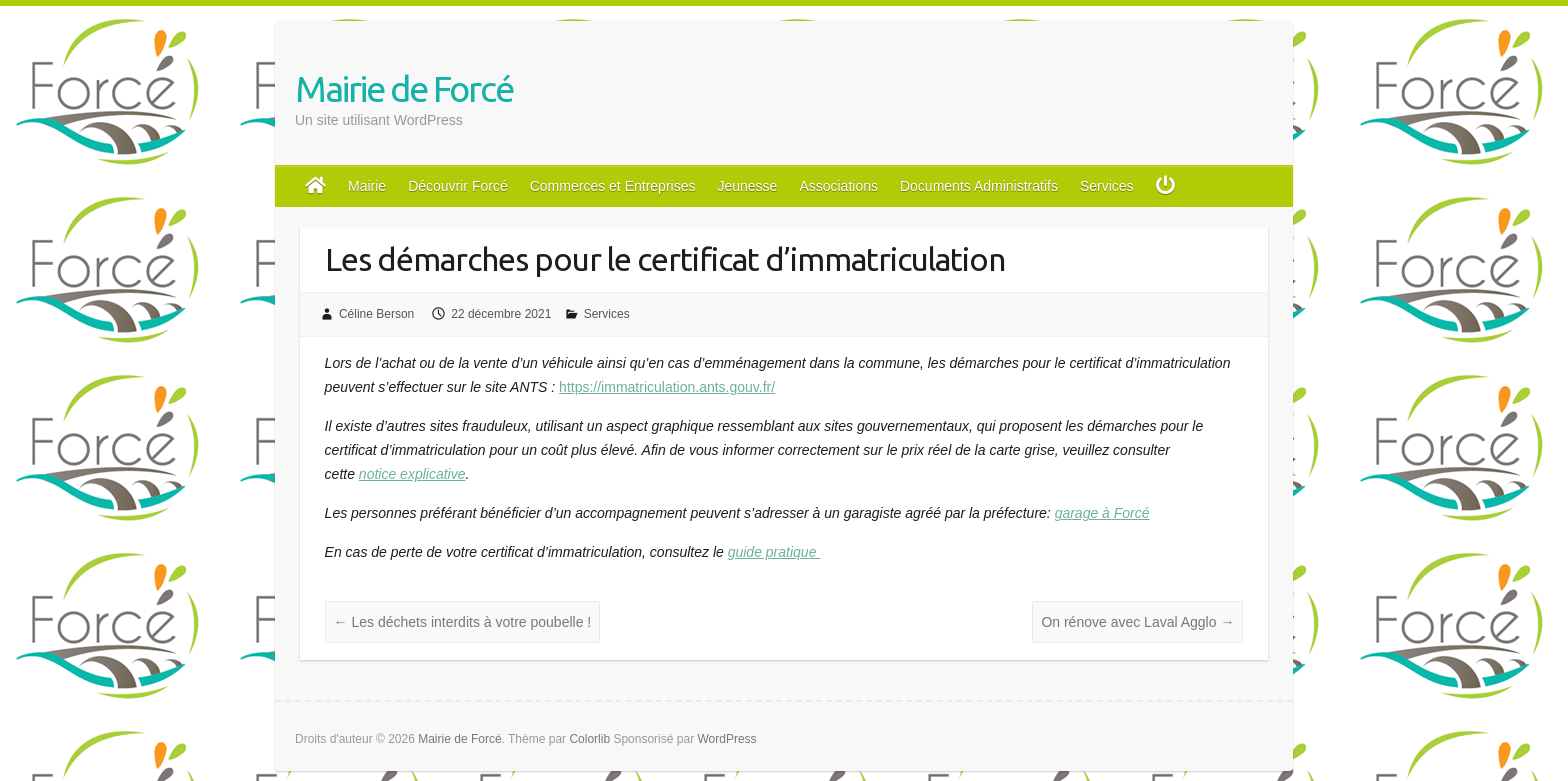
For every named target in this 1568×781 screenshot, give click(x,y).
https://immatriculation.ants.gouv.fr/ (667, 387)
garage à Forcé (1102, 513)
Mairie (367, 186)
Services (1107, 186)
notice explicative (412, 474)
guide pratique (774, 552)
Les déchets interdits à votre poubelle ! (463, 622)
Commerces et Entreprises (613, 186)
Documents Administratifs (979, 186)
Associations (838, 186)
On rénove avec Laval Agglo (1137, 622)
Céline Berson (376, 314)
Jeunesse (747, 186)
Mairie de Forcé (404, 88)
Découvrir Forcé (458, 186)
